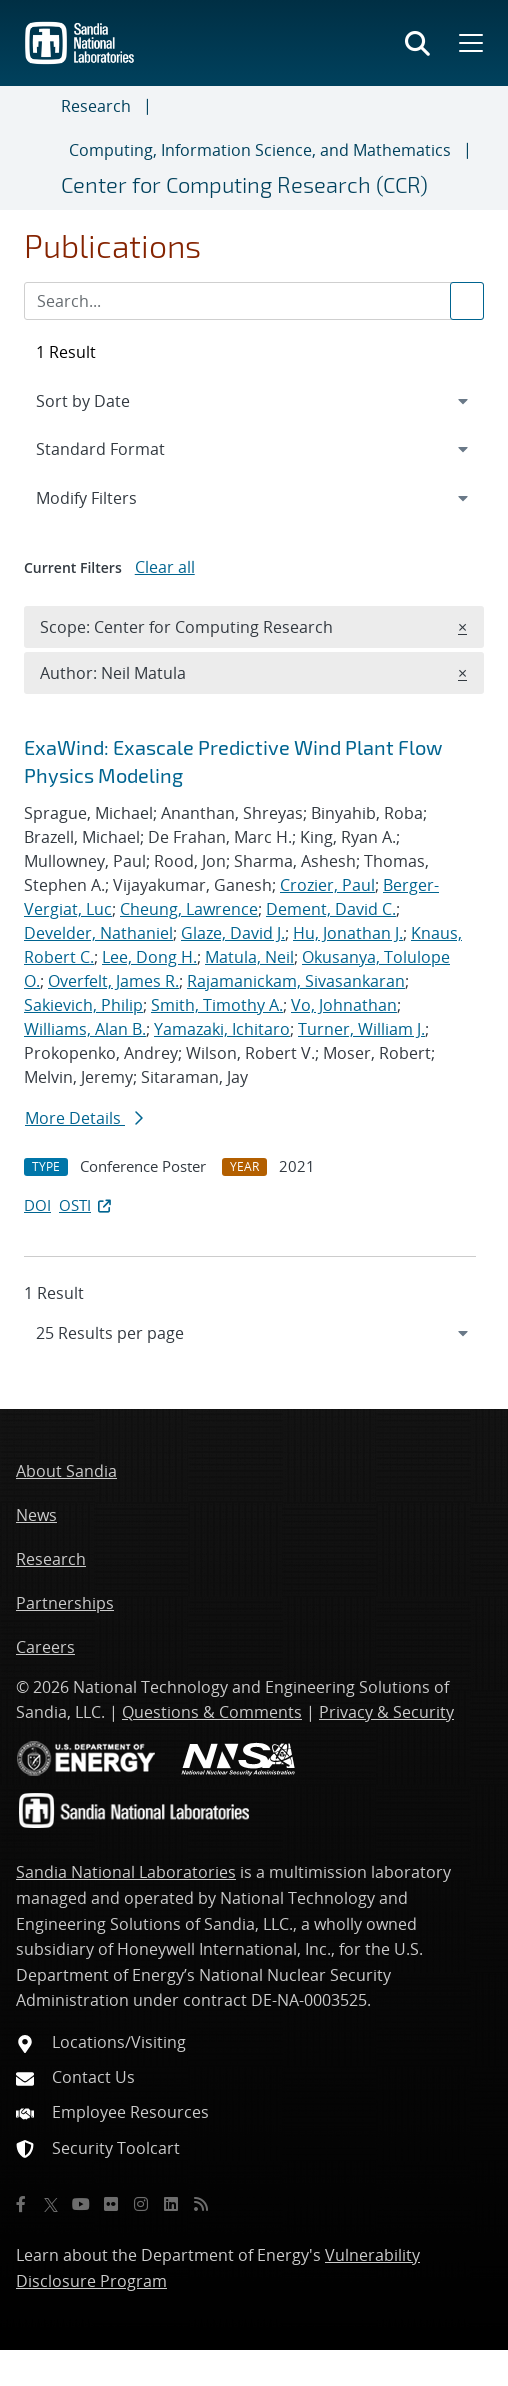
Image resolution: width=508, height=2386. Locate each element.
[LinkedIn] (171, 2204)
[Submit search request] (467, 301)
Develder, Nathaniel (98, 933)
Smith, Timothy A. (217, 1005)
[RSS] (201, 2204)
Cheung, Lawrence (189, 909)
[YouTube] (81, 2204)
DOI (37, 1205)
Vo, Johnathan (344, 1005)
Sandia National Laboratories (126, 1872)
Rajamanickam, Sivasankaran (296, 981)
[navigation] (254, 1333)
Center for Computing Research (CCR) (244, 184)
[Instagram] (141, 2204)
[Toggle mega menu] (469, 43)
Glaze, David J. (233, 933)
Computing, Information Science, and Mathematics (260, 150)
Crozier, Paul (327, 885)
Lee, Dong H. (149, 957)
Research (96, 106)
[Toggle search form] (417, 43)
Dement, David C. (331, 909)
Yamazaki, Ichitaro (222, 1029)
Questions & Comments (212, 1712)
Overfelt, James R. (113, 981)
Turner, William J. (361, 1029)
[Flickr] (111, 2204)
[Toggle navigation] (38, 148)
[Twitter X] (51, 2204)
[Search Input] (254, 301)
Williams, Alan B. (85, 1029)
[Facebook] (21, 2204)
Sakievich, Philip (83, 1005)
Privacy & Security (386, 1712)
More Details (84, 1118)
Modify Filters (113, 497)
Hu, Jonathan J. (348, 933)
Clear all (165, 567)
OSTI (87, 1205)
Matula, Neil (249, 957)
